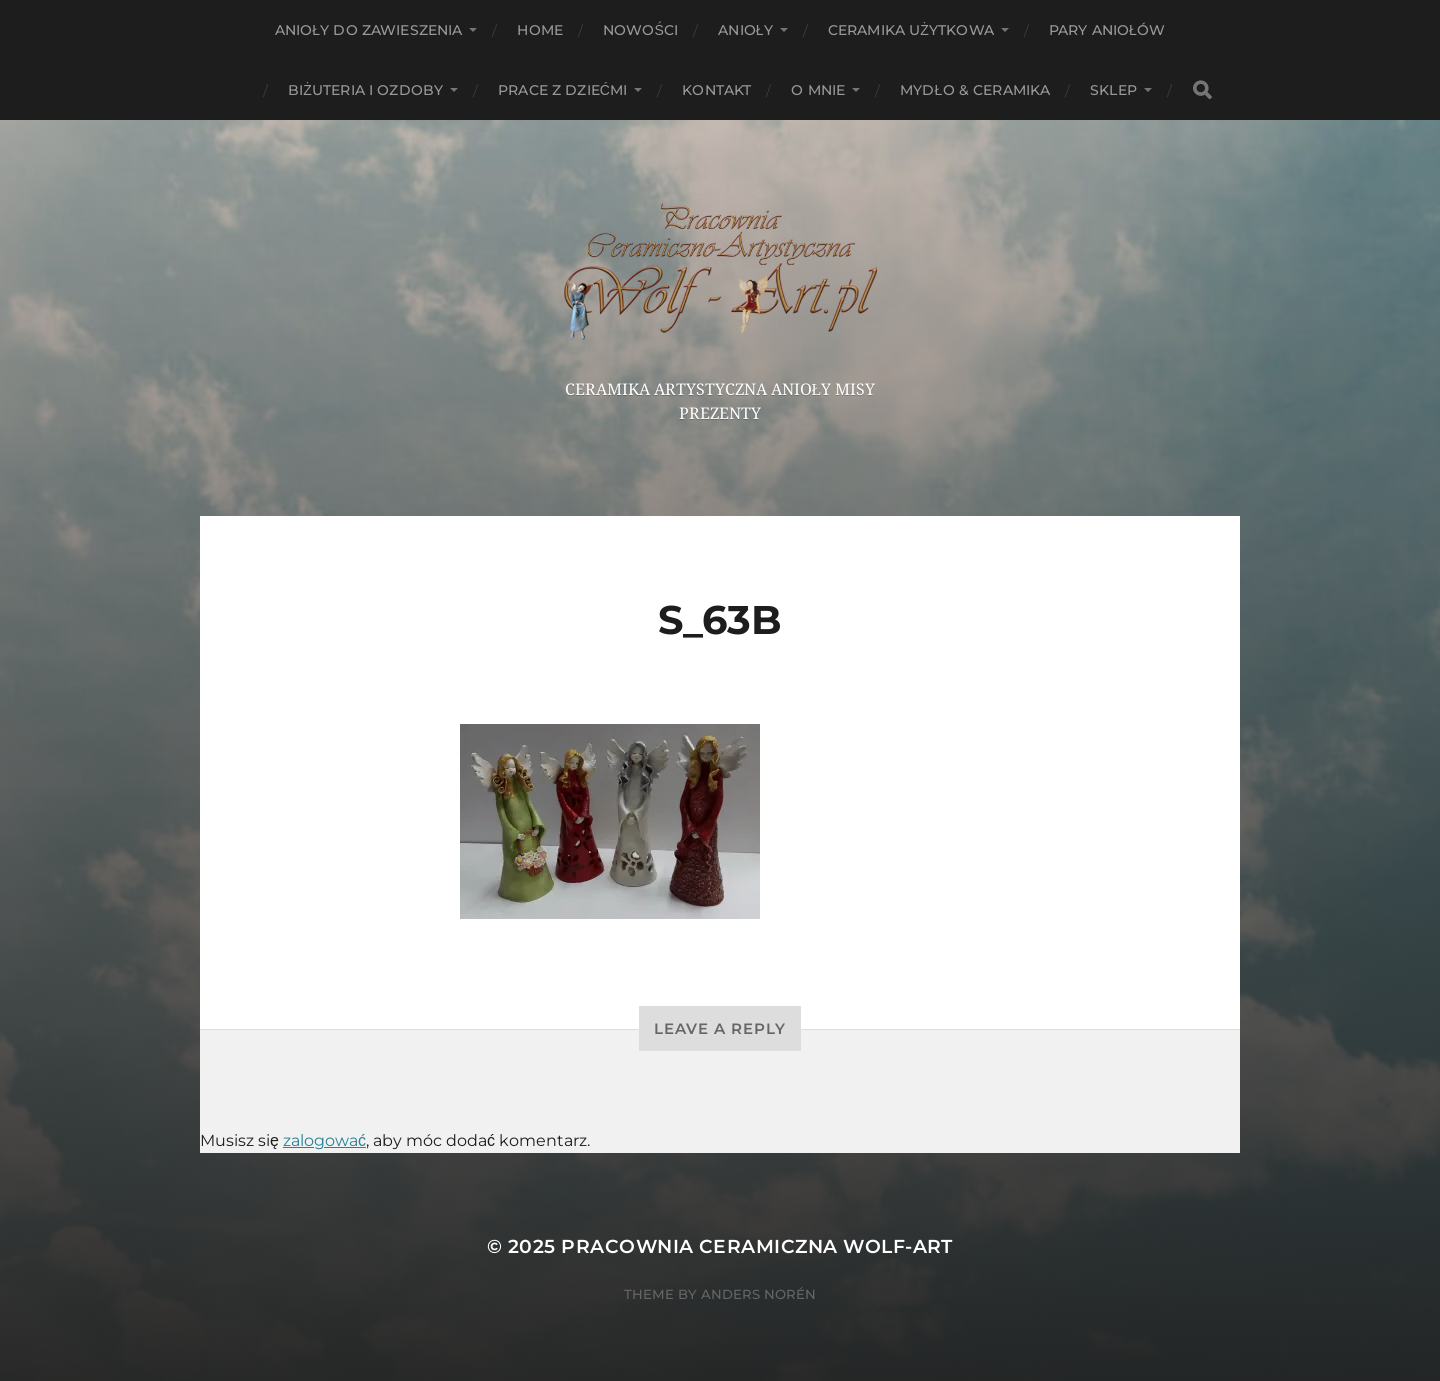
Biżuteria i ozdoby (365, 90)
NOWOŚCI (640, 30)
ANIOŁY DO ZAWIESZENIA (369, 30)
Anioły (745, 30)
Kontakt (716, 90)
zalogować (324, 1140)
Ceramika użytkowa (911, 30)
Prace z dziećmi (562, 90)
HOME (540, 30)
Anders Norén (758, 1294)
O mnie (818, 90)
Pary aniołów (1107, 30)
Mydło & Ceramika (975, 90)
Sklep (1113, 90)
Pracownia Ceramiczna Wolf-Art (757, 1246)
